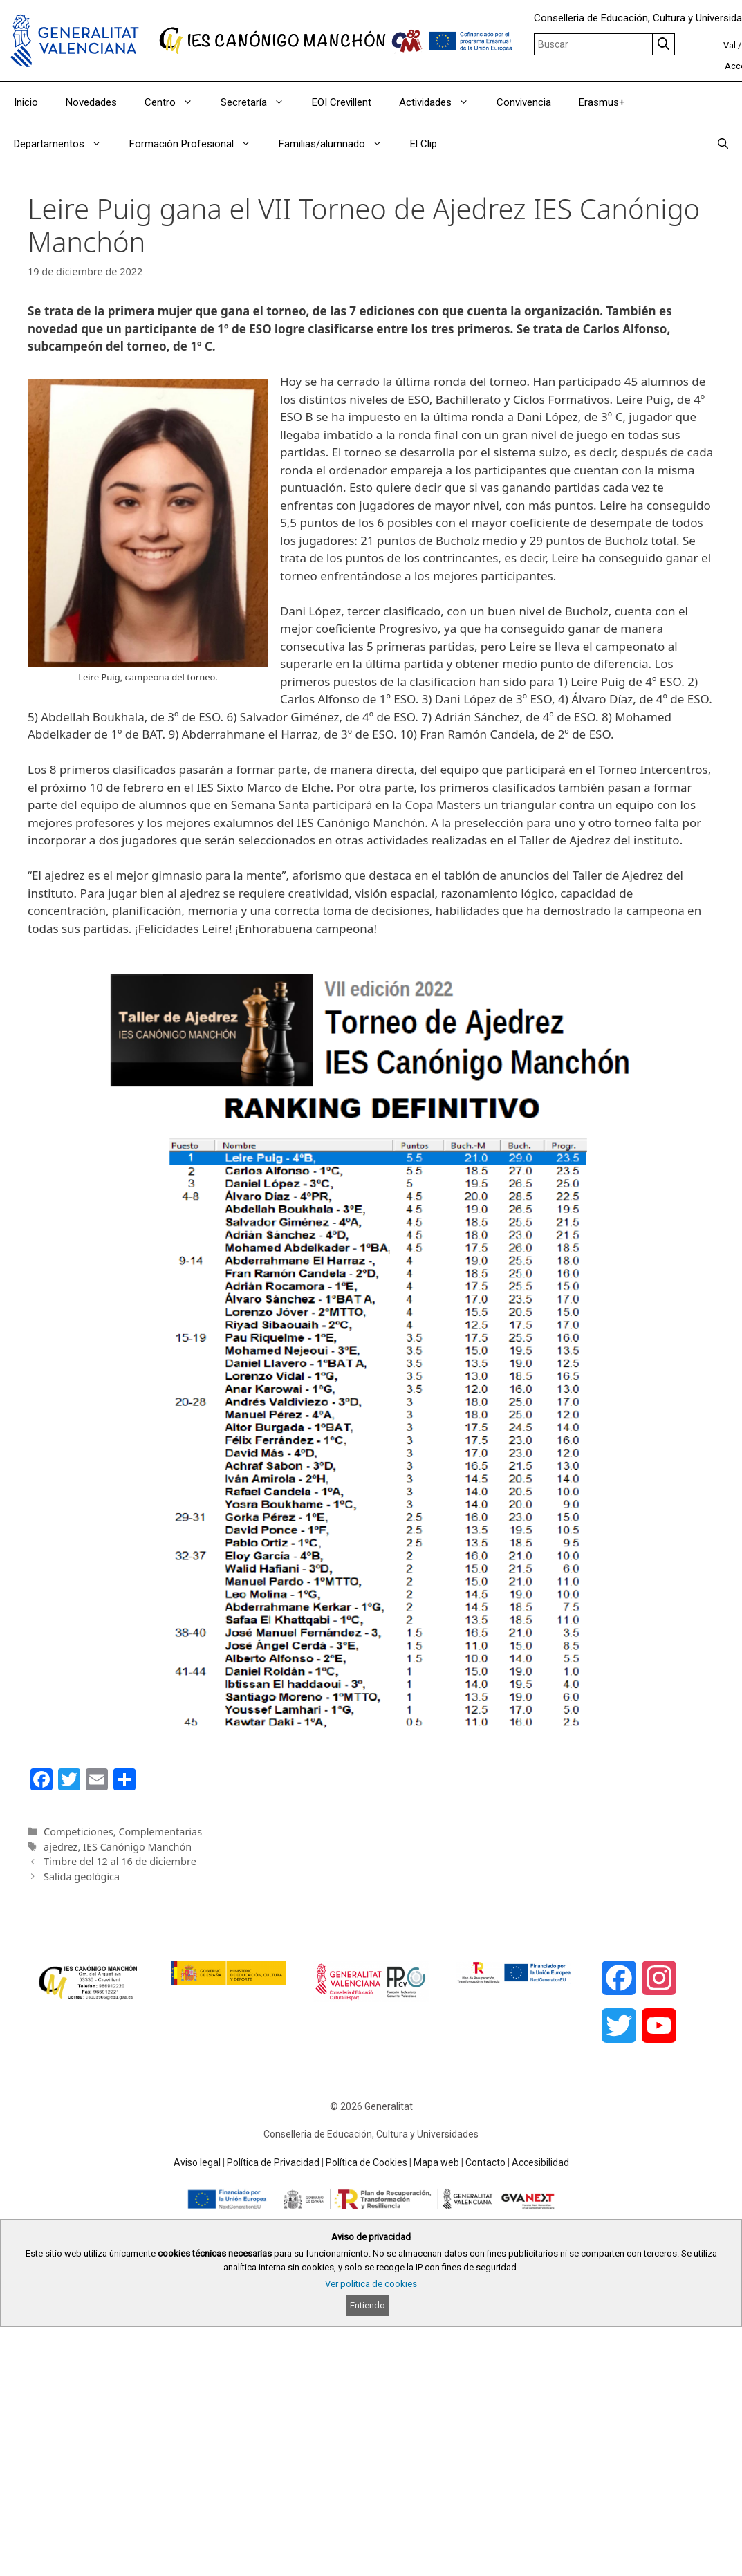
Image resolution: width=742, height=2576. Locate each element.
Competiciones (78, 1831)
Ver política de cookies (371, 2284)
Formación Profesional (197, 144)
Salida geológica (82, 1876)
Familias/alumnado (337, 144)
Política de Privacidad (273, 2162)
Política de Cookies (366, 2162)
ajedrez (60, 1846)
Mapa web (436, 2162)
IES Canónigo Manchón (137, 1846)
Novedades (91, 102)
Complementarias (160, 1831)
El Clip (423, 144)
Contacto (485, 2162)
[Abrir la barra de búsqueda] (723, 144)
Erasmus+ (602, 102)
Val (729, 45)
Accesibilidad (540, 2162)
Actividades (441, 102)
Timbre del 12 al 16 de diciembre (120, 1861)
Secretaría (259, 102)
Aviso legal (197, 2162)
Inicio (26, 102)
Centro (176, 102)
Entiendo (367, 2305)
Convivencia (524, 102)
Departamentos (64, 144)
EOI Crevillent (341, 102)
